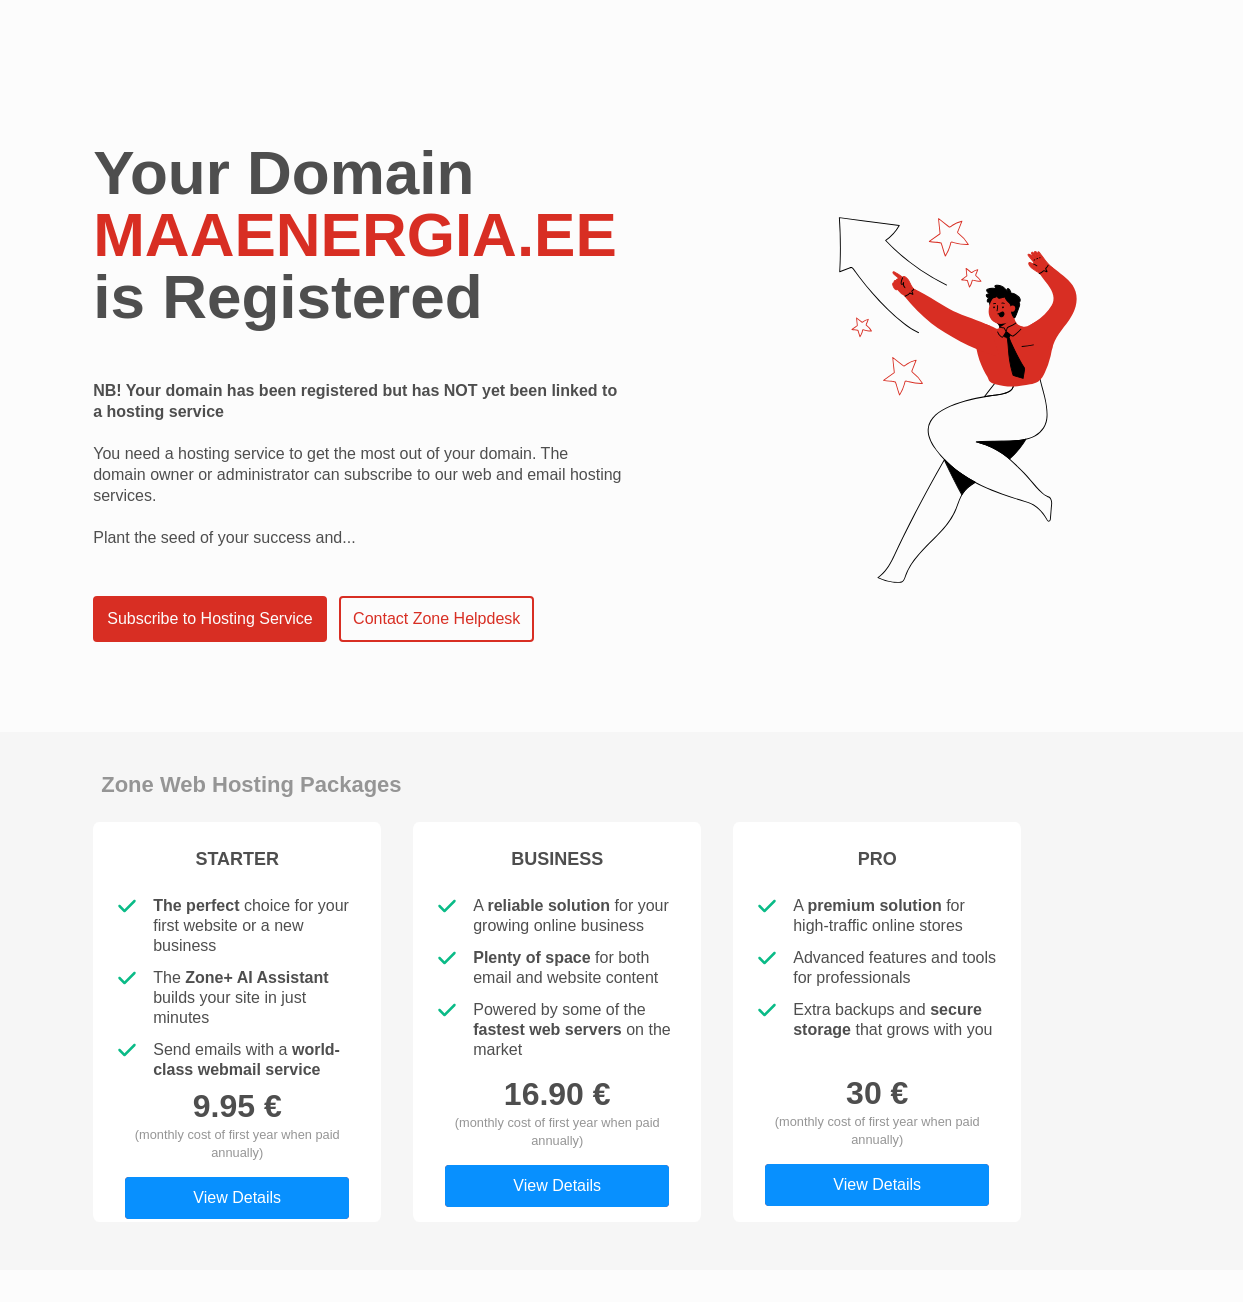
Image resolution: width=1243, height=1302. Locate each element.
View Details (237, 1197)
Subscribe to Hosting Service (209, 618)
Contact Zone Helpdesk (436, 618)
